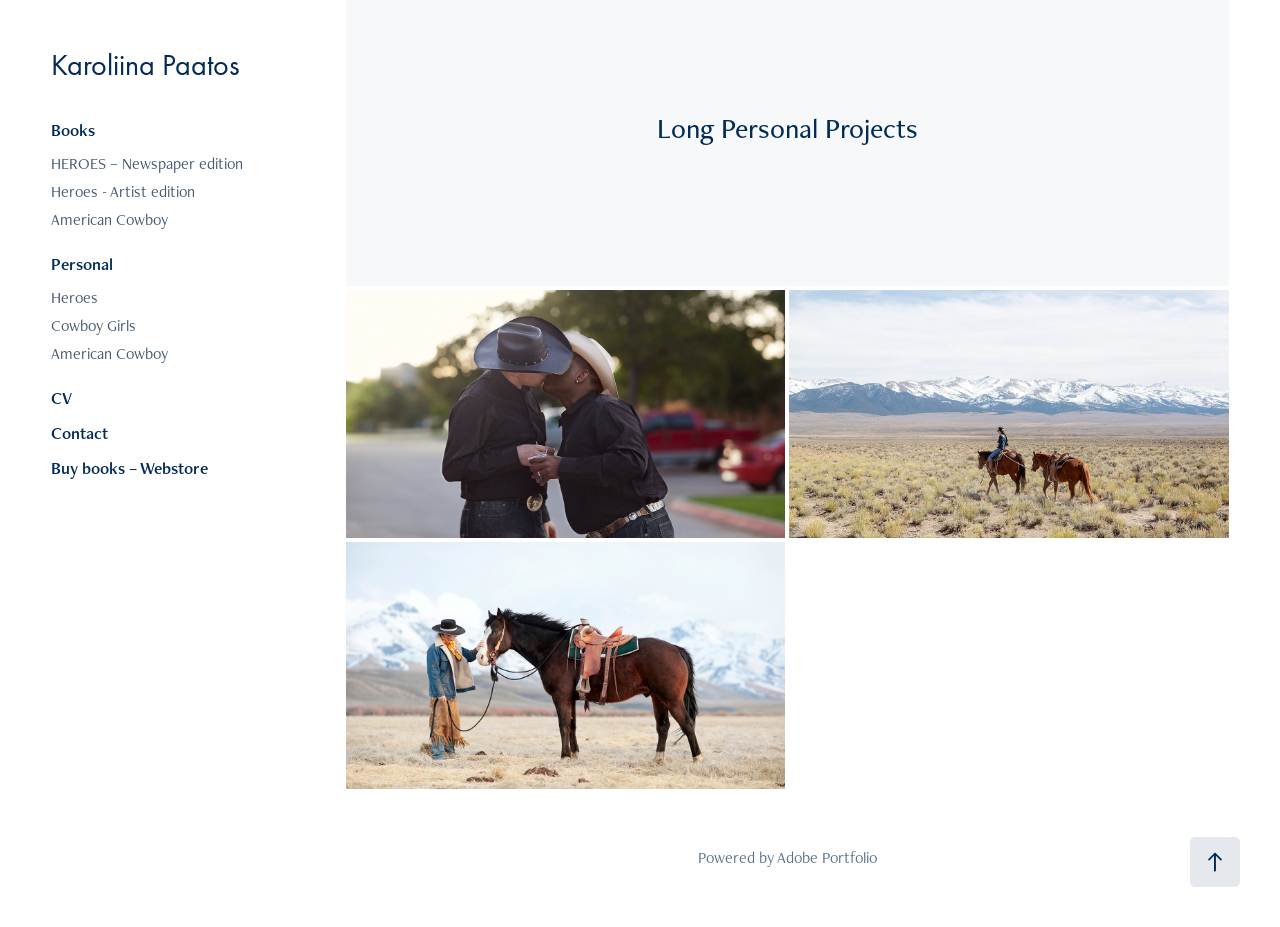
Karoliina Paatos (145, 65)
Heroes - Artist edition (123, 191)
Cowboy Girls (93, 325)
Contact (79, 433)
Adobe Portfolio (827, 857)
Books (73, 130)
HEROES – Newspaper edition (147, 163)
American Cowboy (109, 219)
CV (61, 398)
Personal (82, 264)
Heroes (74, 297)
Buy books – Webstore (129, 468)
